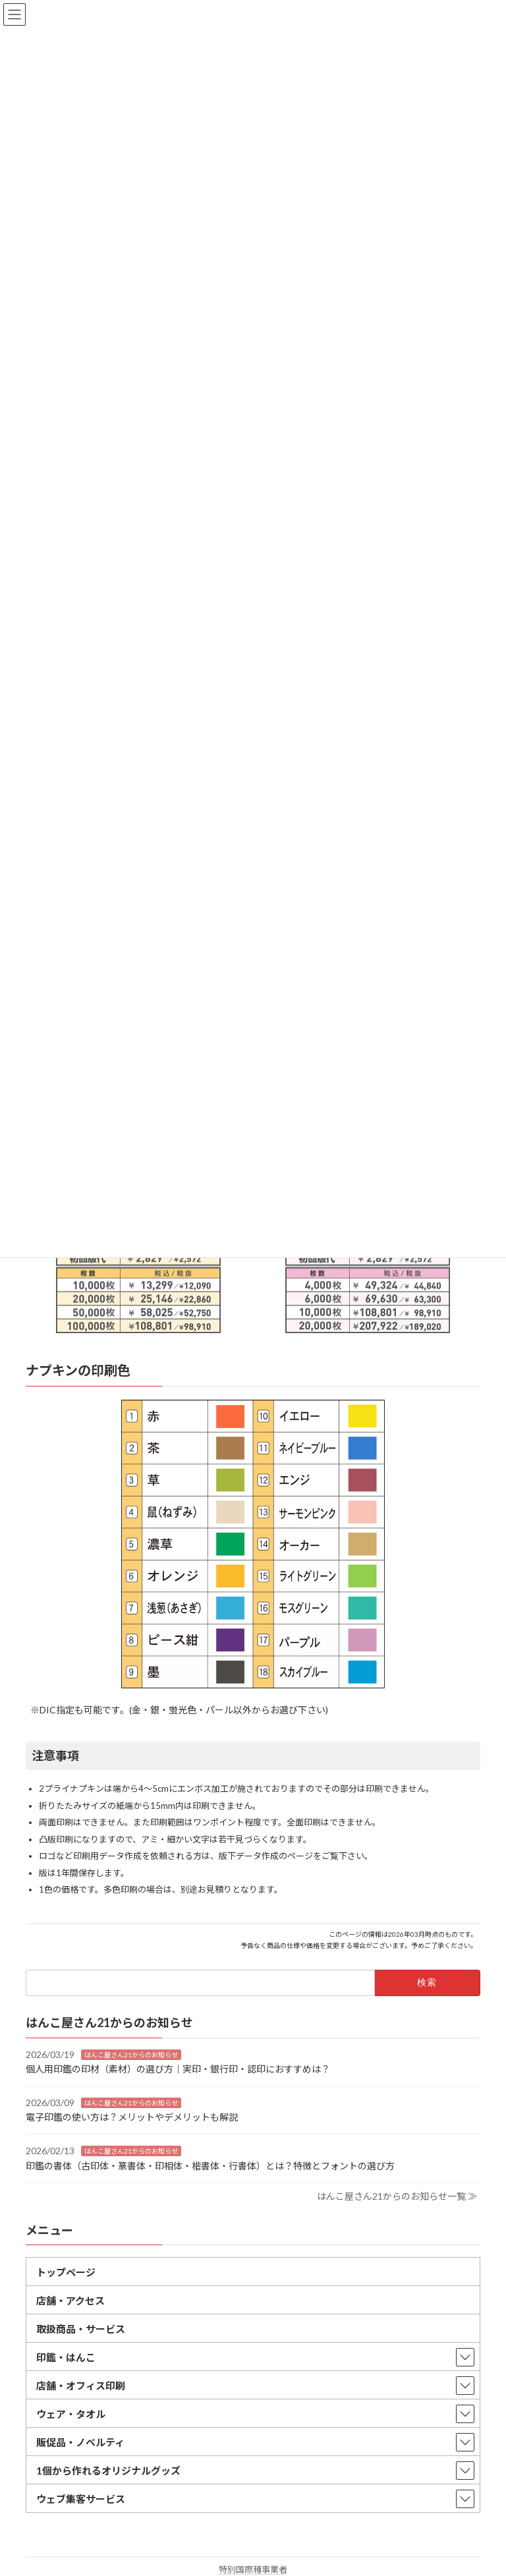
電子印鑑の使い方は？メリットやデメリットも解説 (132, 2117)
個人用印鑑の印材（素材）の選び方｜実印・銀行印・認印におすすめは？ (178, 2069)
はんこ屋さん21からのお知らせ (131, 2055)
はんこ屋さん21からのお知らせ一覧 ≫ (397, 2196)
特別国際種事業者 (253, 2569)
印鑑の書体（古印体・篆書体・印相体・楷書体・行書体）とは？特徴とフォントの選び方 (210, 2165)
